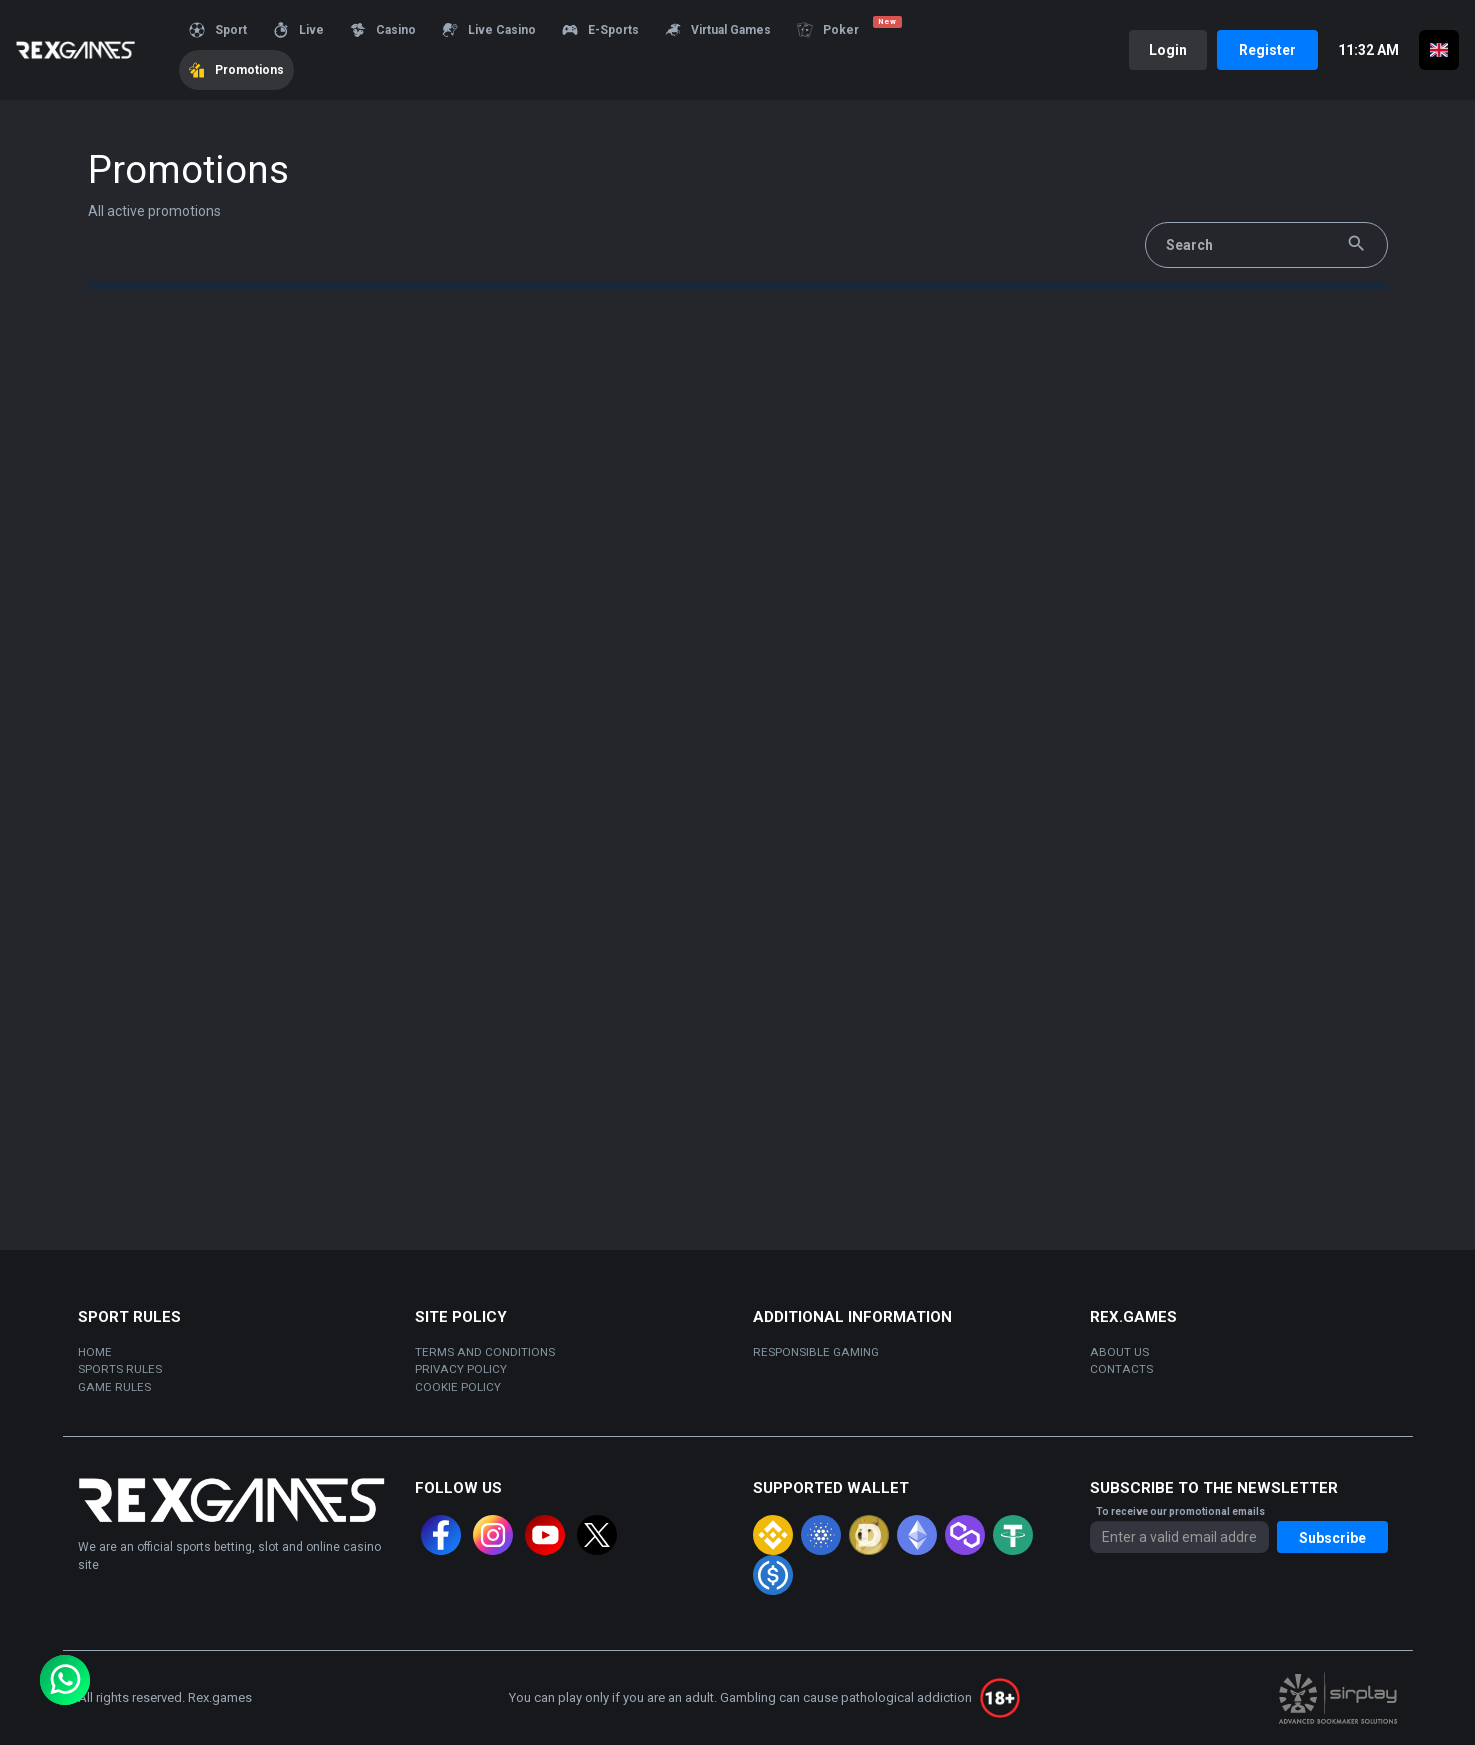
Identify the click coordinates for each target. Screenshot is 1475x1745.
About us (1119, 1352)
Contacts (1121, 1369)
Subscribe (1332, 1538)
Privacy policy (461, 1369)
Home (95, 1352)
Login (1168, 50)
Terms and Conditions (485, 1352)
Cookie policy (458, 1387)
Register (1267, 50)
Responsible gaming (816, 1352)
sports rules (120, 1369)
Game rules (114, 1387)
